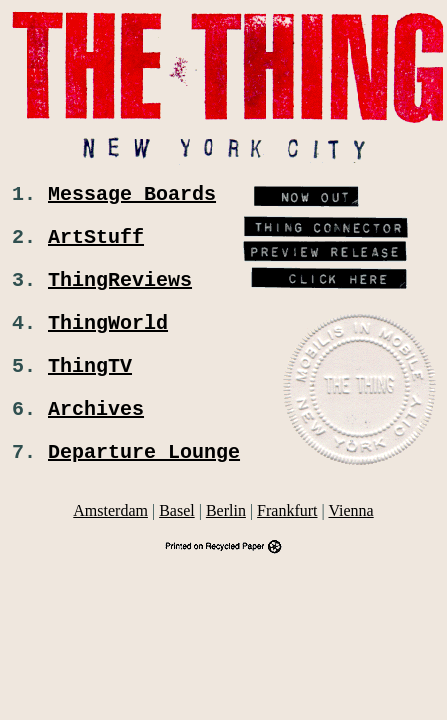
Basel (177, 538)
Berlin (226, 538)
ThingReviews (120, 290)
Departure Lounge (144, 478)
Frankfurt (287, 538)
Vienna (350, 538)
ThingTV (90, 384)
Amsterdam (110, 538)
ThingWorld (108, 337)
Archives (96, 431)
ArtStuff (96, 243)
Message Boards (132, 196)
